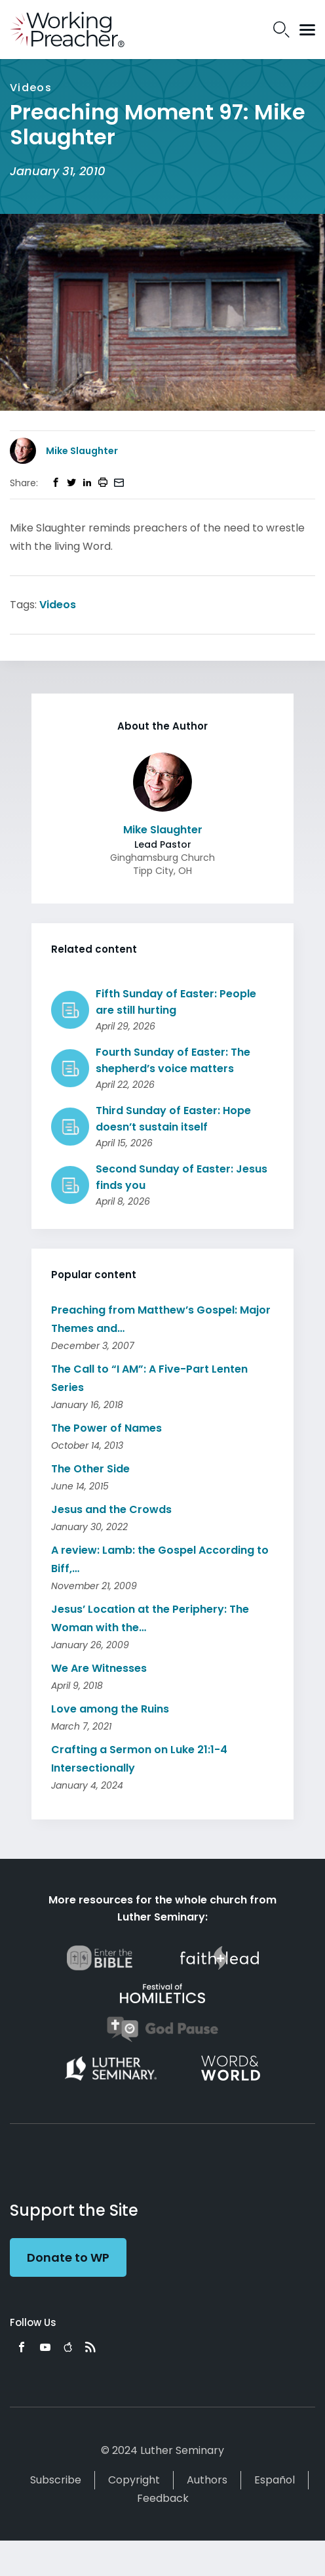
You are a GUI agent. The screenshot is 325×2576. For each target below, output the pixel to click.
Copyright (134, 2479)
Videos (57, 604)
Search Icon (281, 29)
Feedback (163, 2498)
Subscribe (55, 2479)
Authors (207, 2479)
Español (274, 2479)
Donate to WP (68, 2257)
